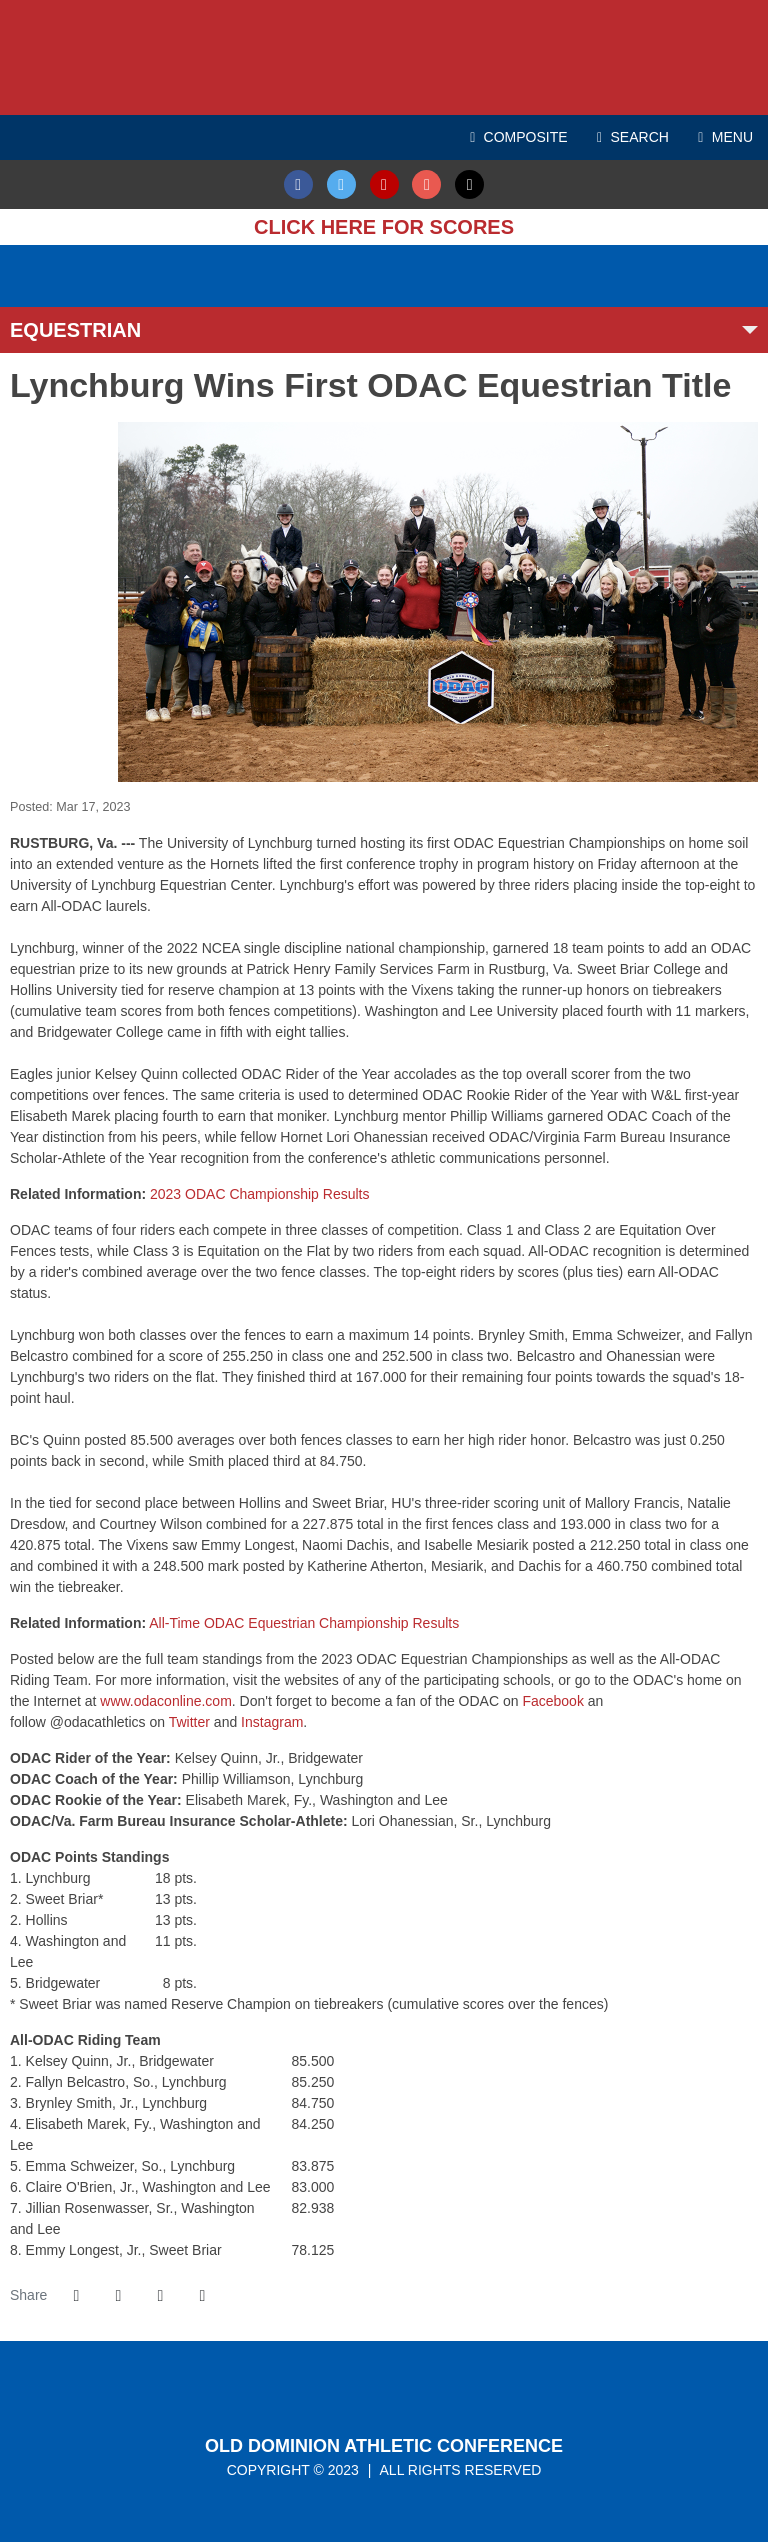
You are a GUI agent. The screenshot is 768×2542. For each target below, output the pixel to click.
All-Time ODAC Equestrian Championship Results (304, 1623)
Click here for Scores (384, 227)
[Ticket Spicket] (20, 286)
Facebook (552, 1701)
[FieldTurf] (10, 265)
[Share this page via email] (160, 2296)
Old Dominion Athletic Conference (384, 2446)
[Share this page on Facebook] (76, 2296)
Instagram (272, 1722)
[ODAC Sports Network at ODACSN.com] (165, 265)
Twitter (189, 1722)
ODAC (384, 57)
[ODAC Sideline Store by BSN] (320, 265)
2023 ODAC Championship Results (259, 1194)
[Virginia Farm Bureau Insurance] (475, 265)
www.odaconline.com (166, 1701)
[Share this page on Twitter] (118, 2296)
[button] (202, 2296)
